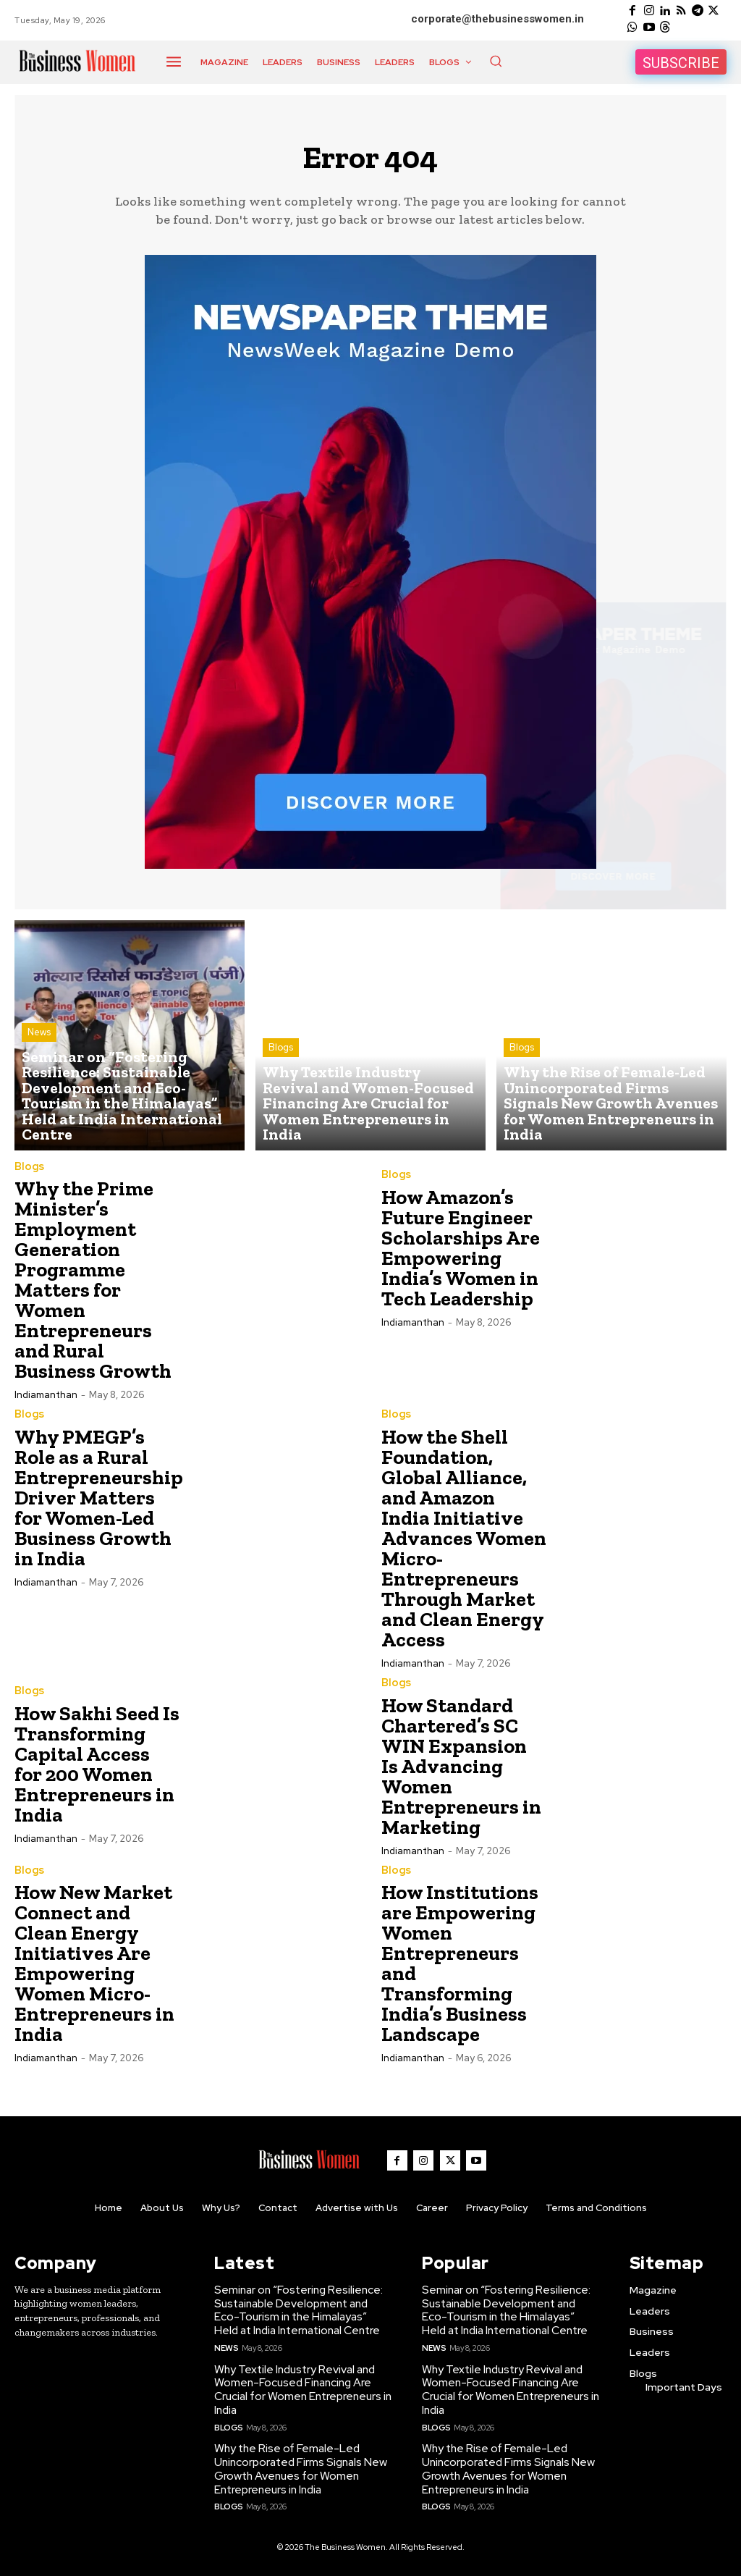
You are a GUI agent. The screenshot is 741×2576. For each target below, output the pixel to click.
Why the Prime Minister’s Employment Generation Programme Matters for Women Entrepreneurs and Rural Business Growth (93, 1285)
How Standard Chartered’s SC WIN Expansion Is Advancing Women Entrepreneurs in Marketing (461, 1770)
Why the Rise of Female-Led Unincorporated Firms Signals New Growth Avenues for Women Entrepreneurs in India (299, 2466)
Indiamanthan (45, 1400)
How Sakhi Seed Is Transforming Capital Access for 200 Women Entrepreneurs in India (96, 1768)
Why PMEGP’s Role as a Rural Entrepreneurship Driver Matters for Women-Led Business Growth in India (98, 1502)
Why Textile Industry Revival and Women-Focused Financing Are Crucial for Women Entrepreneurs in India (301, 2389)
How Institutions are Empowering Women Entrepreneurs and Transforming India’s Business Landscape (459, 1967)
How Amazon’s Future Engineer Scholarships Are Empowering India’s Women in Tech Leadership (460, 1253)
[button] (495, 60)
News (39, 1078)
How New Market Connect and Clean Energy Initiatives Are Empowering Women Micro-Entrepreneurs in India (94, 1967)
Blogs (280, 1078)
